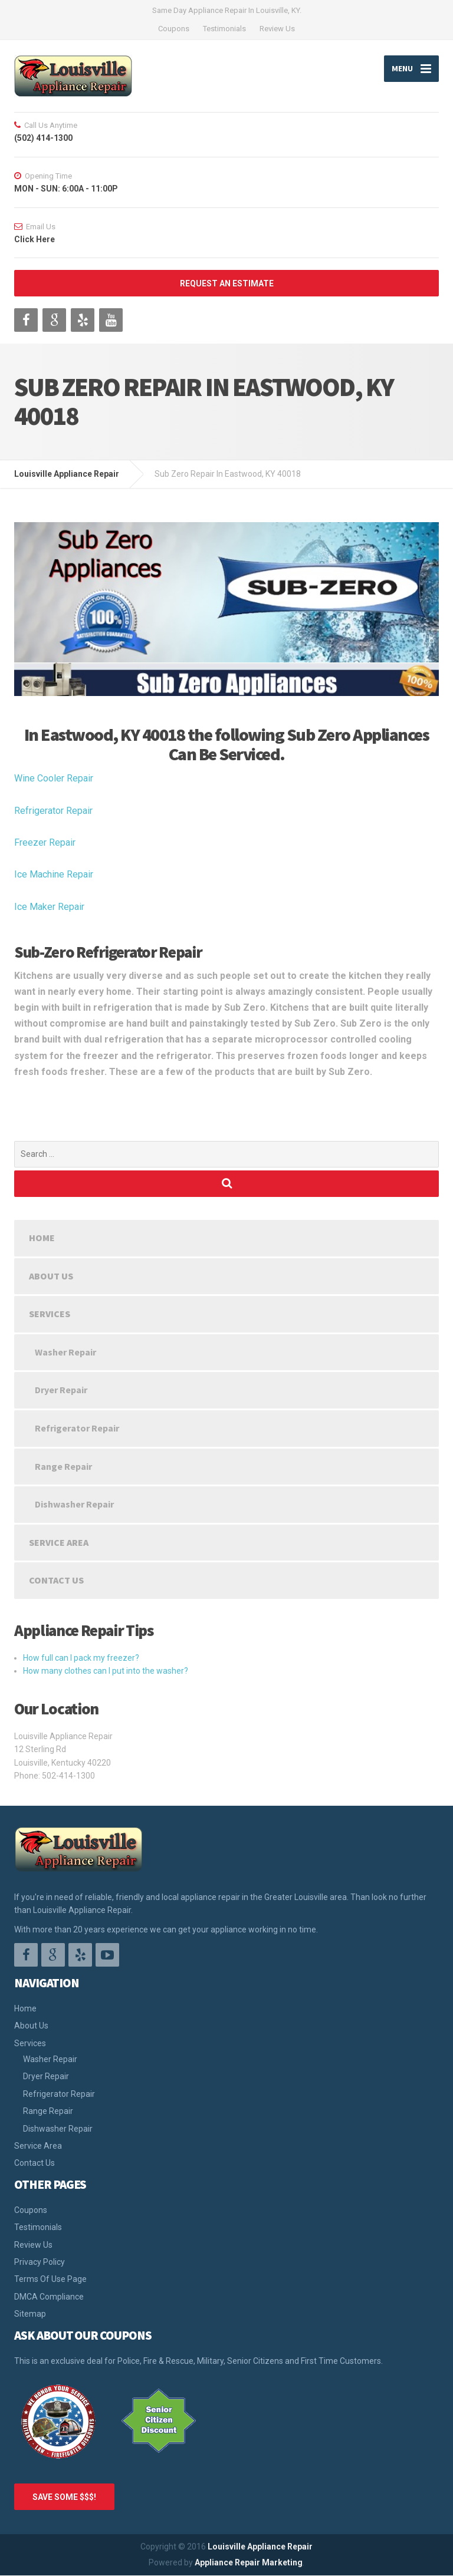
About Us (51, 1276)
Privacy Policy (39, 2262)
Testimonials (224, 28)
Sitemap (30, 2313)
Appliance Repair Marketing (249, 2562)
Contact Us (56, 1580)
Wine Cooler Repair (53, 778)
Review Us (277, 28)
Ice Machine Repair (53, 874)
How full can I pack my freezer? (81, 1658)
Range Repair (63, 1466)
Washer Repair (65, 1352)
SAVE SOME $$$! (64, 2497)
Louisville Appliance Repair (260, 2546)
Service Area (58, 1542)
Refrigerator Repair (53, 810)
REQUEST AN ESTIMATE (227, 283)
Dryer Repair (61, 1390)
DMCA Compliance (49, 2296)
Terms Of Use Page (50, 2279)
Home (42, 1238)
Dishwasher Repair (74, 1504)
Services (49, 1314)
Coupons (173, 28)
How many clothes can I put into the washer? (105, 1670)
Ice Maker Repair (49, 906)
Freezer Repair (45, 842)
